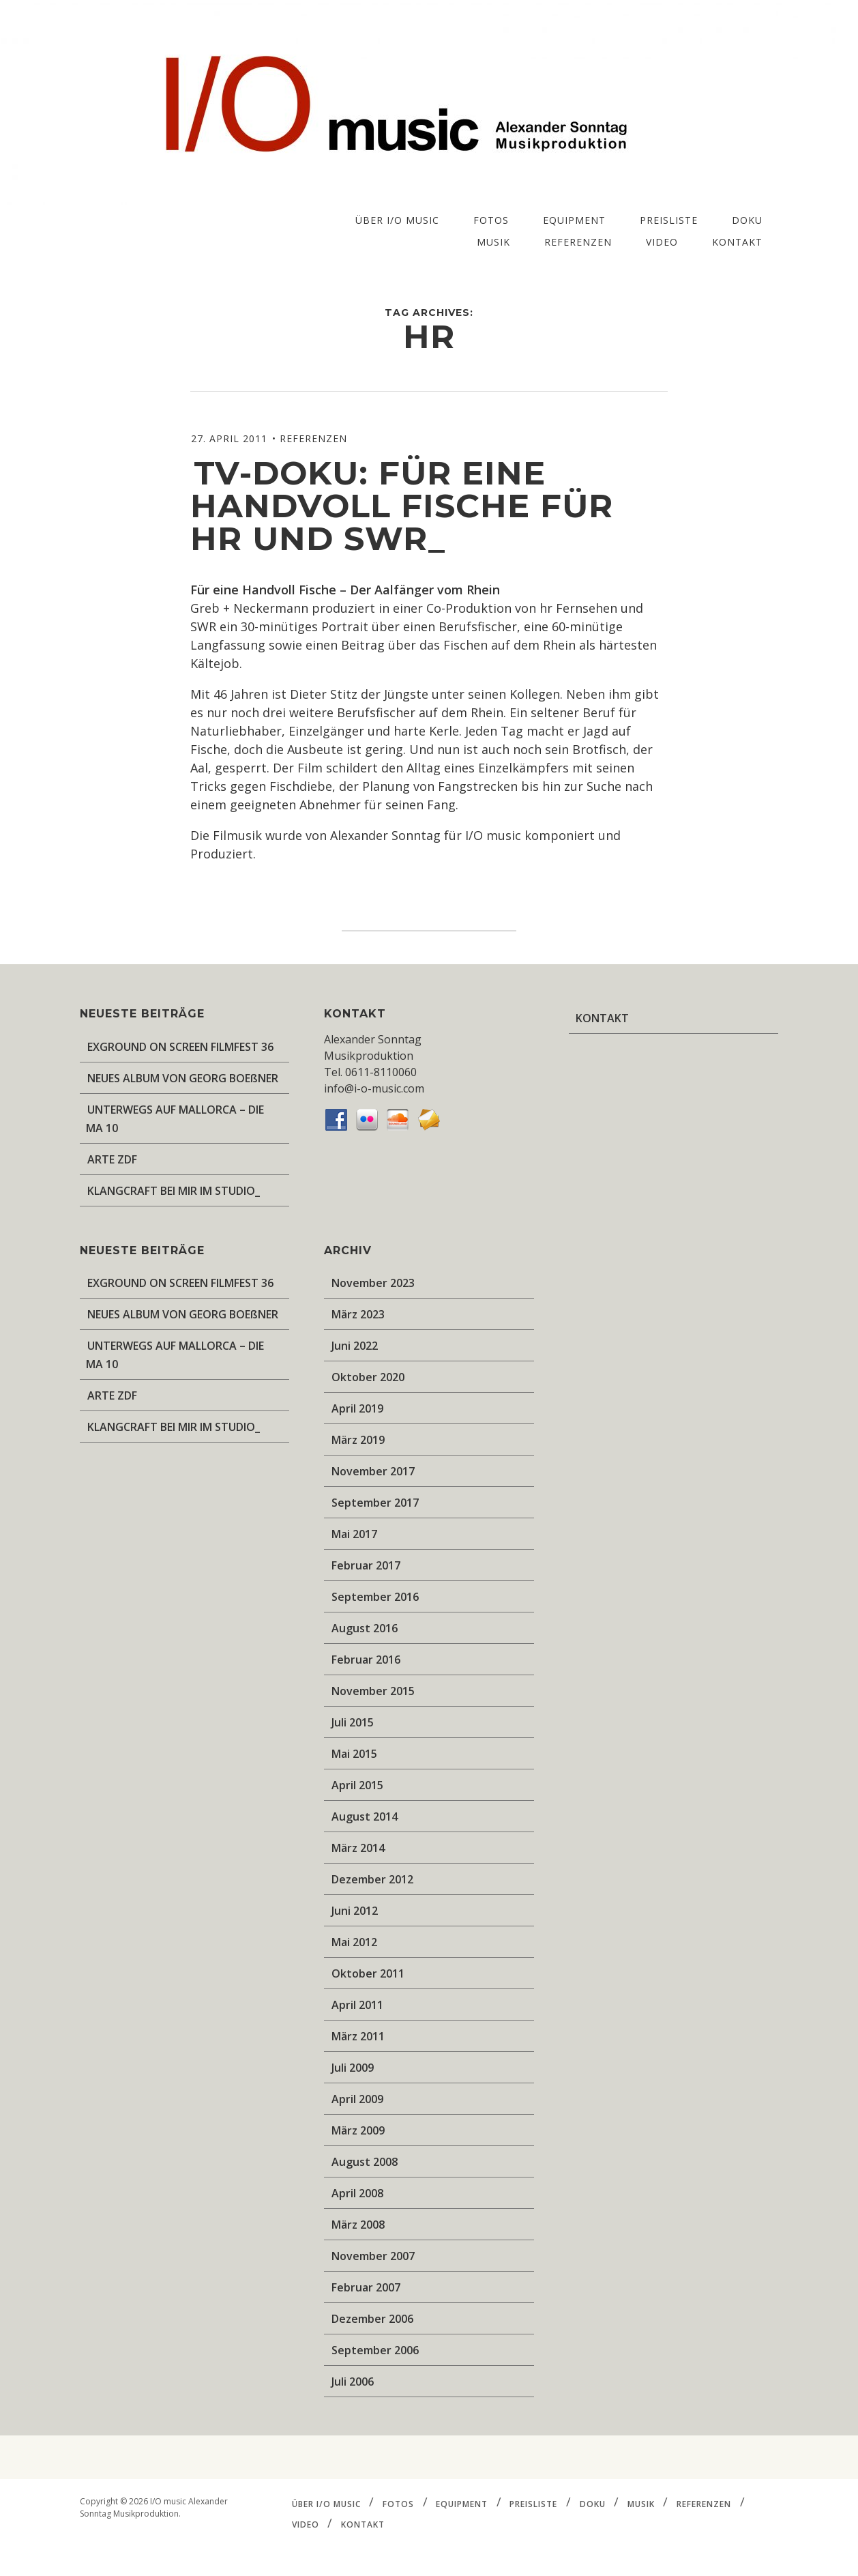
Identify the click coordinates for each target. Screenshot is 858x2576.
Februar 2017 (365, 1565)
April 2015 (357, 1785)
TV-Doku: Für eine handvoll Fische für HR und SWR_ (401, 505)
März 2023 (358, 1314)
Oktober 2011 (367, 1973)
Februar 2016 (365, 1659)
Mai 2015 (354, 1753)
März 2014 (358, 1847)
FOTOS (491, 220)
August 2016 (364, 1628)
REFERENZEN (578, 241)
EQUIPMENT (574, 220)
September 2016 (375, 1596)
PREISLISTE (669, 220)
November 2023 (373, 1282)
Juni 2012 (354, 1910)
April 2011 (357, 2004)
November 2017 (373, 1471)
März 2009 (358, 2130)
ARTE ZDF (112, 1159)
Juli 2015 (352, 1722)
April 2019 (357, 1408)
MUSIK (493, 241)
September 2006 (375, 2350)
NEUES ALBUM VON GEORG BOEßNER (182, 1078)
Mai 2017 (354, 1534)
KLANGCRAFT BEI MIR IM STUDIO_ (173, 1190)
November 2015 (373, 1690)
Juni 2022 (354, 1345)
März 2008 (358, 2224)
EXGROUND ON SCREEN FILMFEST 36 (180, 1046)
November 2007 (373, 2255)
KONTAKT (737, 241)
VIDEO (662, 241)
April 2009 (357, 2099)
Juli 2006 (352, 2381)
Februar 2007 (365, 2287)
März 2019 (358, 1439)
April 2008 (357, 2193)
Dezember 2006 (372, 2318)
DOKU (747, 220)
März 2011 (358, 2036)
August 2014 (364, 1816)
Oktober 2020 (367, 1377)
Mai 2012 (354, 1942)
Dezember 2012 (372, 1879)
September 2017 (375, 1502)
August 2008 (364, 2161)
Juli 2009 (352, 2067)
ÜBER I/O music (397, 220)
